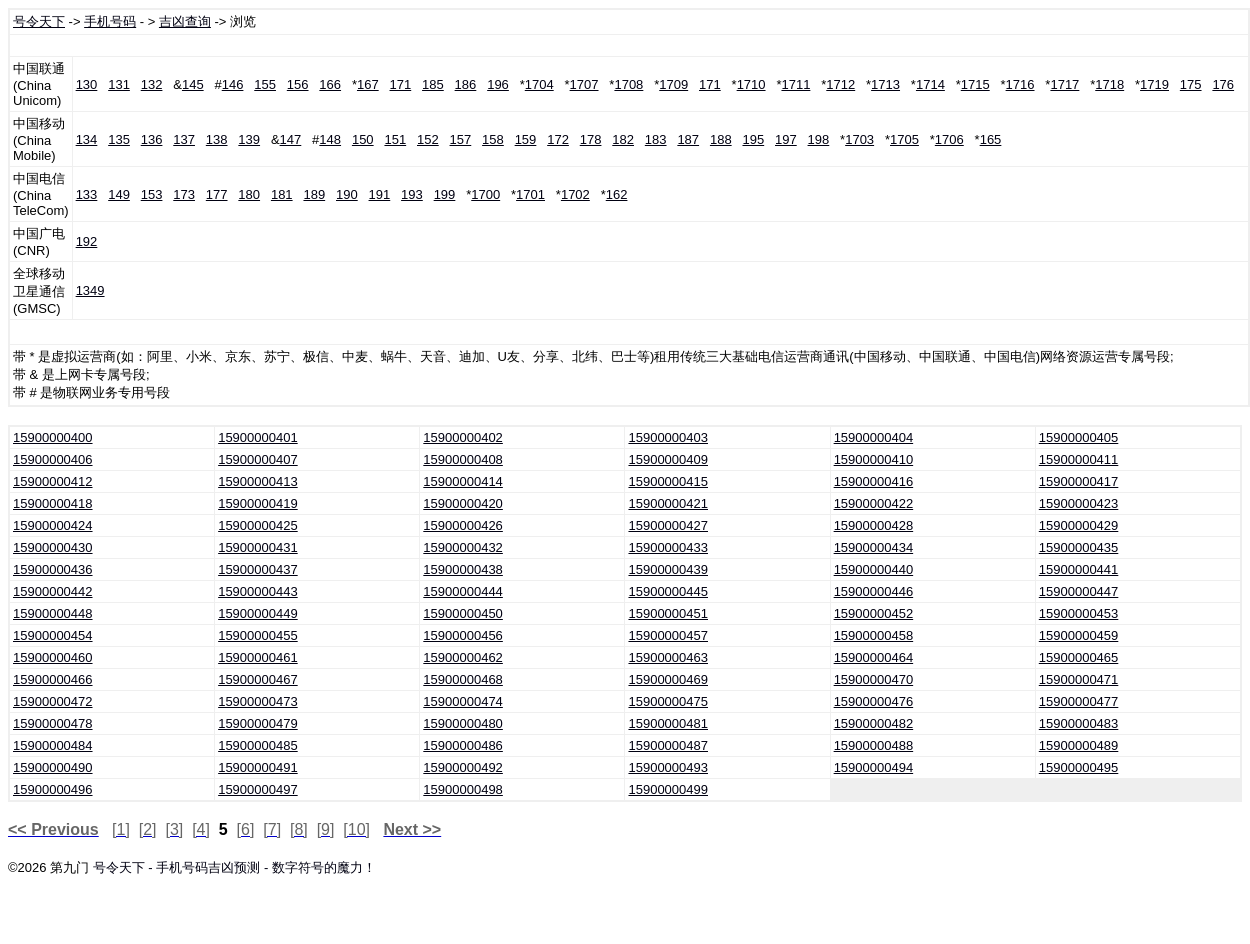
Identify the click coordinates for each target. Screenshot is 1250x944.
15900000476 (874, 701)
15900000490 (53, 767)
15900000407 (258, 459)
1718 (1109, 84)
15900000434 (874, 547)
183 (656, 139)
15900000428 (874, 525)
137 (184, 139)
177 (217, 194)
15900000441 (1079, 569)
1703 (859, 139)
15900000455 (258, 635)
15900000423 (1079, 503)
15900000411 (1079, 459)
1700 (485, 194)
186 (466, 84)
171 (401, 84)
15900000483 (1079, 723)
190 (347, 194)
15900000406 (53, 459)
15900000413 (258, 481)
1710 (751, 84)
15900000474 (463, 701)
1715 (975, 84)
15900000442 (53, 591)
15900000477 (1079, 701)
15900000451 (668, 613)
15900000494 (874, 767)
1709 (673, 84)
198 (819, 139)
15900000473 (258, 701)
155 (265, 84)
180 (249, 194)
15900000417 (1079, 481)
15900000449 (258, 613)
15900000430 (53, 547)
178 (591, 139)
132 (152, 84)
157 (461, 139)
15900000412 (53, 481)
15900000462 (463, 657)
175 (1191, 84)
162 (617, 194)
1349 (90, 290)
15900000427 (668, 525)
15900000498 (463, 789)
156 (298, 84)
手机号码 (110, 21)
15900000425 (258, 525)
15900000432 (463, 547)
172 (558, 139)
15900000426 (463, 525)
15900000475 (668, 701)
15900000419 (258, 503)
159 (526, 139)
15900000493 (668, 767)
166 (330, 84)
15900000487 (668, 745)
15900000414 (463, 481)
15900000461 (258, 657)
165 (991, 139)
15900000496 (53, 789)
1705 (904, 139)
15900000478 (53, 723)
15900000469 (668, 679)
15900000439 (668, 569)
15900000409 (668, 459)
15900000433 (668, 547)
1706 (949, 139)
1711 (795, 84)
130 (87, 84)
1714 (930, 84)
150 (363, 139)
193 (412, 194)
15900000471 (1079, 679)
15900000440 (874, 569)
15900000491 (258, 767)
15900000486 (463, 745)
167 (368, 84)
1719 (1154, 84)
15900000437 (258, 569)
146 (233, 84)
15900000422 (874, 503)
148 (330, 139)
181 (282, 194)
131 (119, 84)
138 (217, 139)
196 (498, 84)
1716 (1020, 84)
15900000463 (668, 657)
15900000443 (258, 591)
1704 (539, 84)
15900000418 (53, 503)
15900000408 (463, 459)
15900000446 (874, 591)
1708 (628, 84)
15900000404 (874, 437)
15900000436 (53, 569)
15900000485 (258, 745)
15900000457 (668, 635)
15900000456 (463, 635)
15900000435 (1079, 547)
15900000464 (874, 657)
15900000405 (1079, 437)
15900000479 (258, 723)
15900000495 (1079, 767)
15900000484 (53, 745)
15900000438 (463, 569)
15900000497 (258, 789)
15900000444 (463, 591)
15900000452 (874, 613)
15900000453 (1079, 613)
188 (721, 139)
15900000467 (258, 679)
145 (193, 84)
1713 (885, 84)
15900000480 (463, 723)
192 (87, 241)
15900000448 (53, 613)
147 (291, 139)
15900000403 (668, 437)
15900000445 (668, 591)
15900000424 (53, 525)
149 (119, 194)
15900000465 (1079, 657)
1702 (575, 194)
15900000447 (1079, 591)
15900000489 (1079, 745)
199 (445, 194)
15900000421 (668, 503)
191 (380, 194)
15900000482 (874, 723)
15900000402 (463, 437)
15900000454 (53, 635)
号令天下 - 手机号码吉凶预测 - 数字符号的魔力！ (234, 867)
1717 (1064, 84)
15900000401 (258, 437)
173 (184, 194)
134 (87, 139)
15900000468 (463, 679)
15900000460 (53, 657)
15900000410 (874, 459)
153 (152, 194)
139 (249, 139)
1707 (584, 84)
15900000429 (1079, 525)
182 (623, 139)
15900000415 (668, 481)
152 (428, 139)
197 (786, 139)
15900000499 (668, 789)
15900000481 (668, 723)
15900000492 (463, 767)
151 (395, 139)
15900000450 (463, 613)
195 (753, 139)
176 (1223, 84)
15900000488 (874, 745)
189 (314, 194)
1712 (840, 84)
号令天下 (39, 21)
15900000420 (463, 503)
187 (688, 139)
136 (152, 139)
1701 (530, 194)
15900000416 (874, 481)
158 (493, 139)
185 (433, 84)
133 (87, 194)
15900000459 (1079, 635)
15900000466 (53, 679)
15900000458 (874, 635)
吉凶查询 (185, 21)
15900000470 (874, 679)
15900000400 (53, 437)
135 (119, 139)
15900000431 (258, 547)
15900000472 (53, 701)
